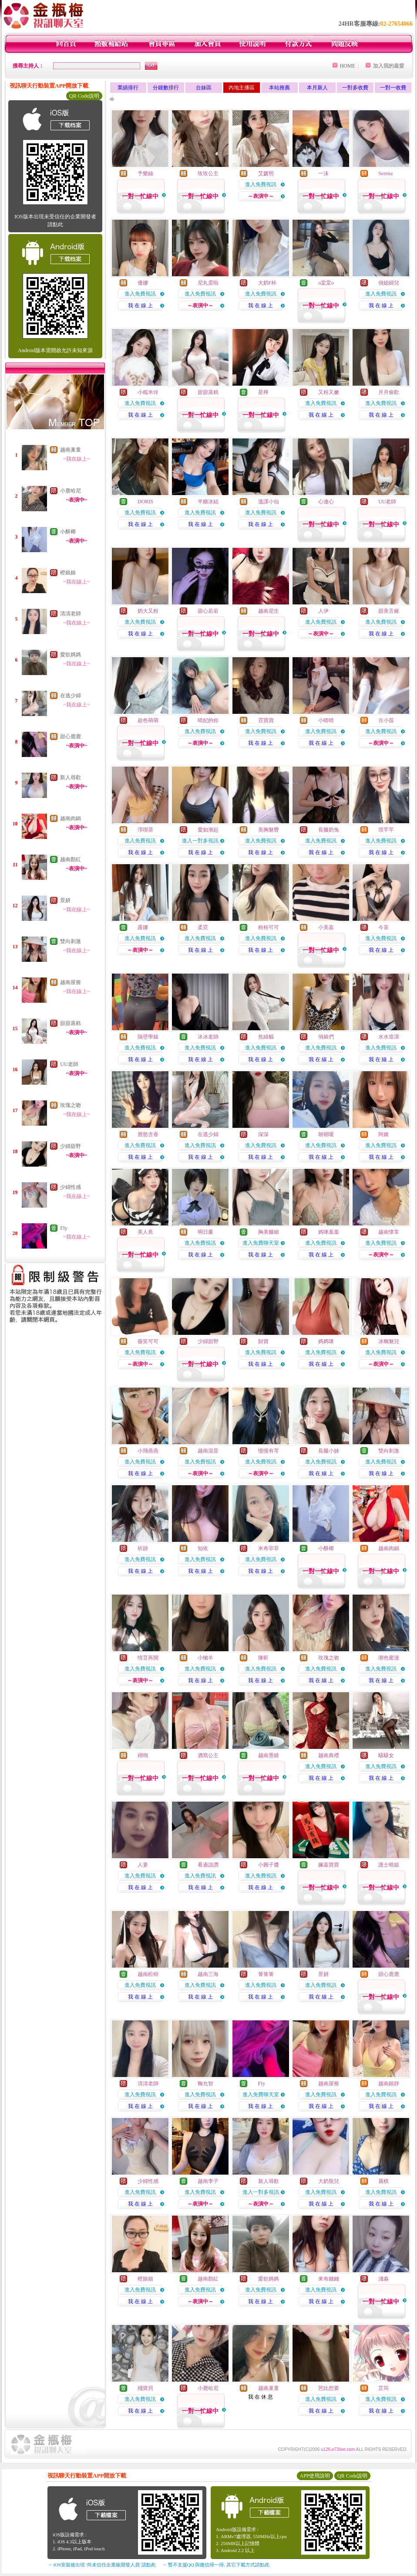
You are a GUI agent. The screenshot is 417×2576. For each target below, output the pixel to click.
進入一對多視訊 (200, 841)
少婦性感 (70, 1187)
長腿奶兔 (328, 830)
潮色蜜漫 (388, 1658)
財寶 (263, 1341)
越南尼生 (268, 611)
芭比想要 (328, 2388)
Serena (385, 173)
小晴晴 (326, 720)
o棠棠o (326, 283)
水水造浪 (388, 1037)
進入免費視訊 (260, 184)
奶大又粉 (148, 611)
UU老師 (69, 1064)
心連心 (326, 502)
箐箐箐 (266, 1974)
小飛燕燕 (148, 1451)
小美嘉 (326, 927)
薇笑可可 (148, 1341)
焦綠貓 (266, 1037)
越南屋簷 (70, 982)
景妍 (65, 900)
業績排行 (128, 88)
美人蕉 (145, 1232)
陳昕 (263, 1658)
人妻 (143, 1865)
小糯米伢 (148, 392)
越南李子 (208, 2181)
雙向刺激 (70, 941)
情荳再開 (148, 1658)
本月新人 (317, 88)
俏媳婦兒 (388, 283)
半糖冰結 (208, 502)
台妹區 (204, 88)
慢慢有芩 (268, 1451)
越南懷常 (388, 1232)
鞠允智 (205, 2083)
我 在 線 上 (140, 305)
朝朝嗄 (326, 1134)
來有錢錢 (328, 2279)
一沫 (323, 173)
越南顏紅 (70, 859)
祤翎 (143, 1755)
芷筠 (383, 2388)
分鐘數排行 (166, 88)
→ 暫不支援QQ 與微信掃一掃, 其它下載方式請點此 (215, 2564)
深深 (263, 1134)
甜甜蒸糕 (70, 1023)
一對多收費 (355, 88)
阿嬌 (383, 1134)
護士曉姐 (388, 1865)
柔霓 (203, 927)
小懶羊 (205, 1658)
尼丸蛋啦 (208, 283)
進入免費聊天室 (260, 1243)
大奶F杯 (267, 283)
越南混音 (208, 1451)
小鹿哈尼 (70, 491)
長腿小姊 (328, 1451)
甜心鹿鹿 (70, 736)
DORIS (145, 502)
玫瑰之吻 (70, 1105)
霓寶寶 (266, 720)
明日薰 (205, 1232)
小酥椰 (68, 532)
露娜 (143, 927)
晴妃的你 (208, 720)
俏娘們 (326, 1037)
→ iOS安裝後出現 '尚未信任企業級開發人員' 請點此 (101, 2564)
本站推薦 (279, 88)
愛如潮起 (208, 830)
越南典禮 (328, 1755)
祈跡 (143, 1548)
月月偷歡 (388, 392)
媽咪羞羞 (328, 1232)
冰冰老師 (208, 1037)
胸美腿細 (268, 1232)
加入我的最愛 (388, 66)
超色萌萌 (148, 720)
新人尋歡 (70, 777)
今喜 (383, 927)
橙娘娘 (68, 573)
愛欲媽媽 (70, 655)
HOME (347, 66)
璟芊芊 (386, 830)
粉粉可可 (268, 927)
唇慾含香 (148, 1134)
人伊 (323, 611)
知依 (203, 1548)
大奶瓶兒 (328, 2181)
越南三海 (208, 1974)
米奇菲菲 (268, 1548)
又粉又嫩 (328, 392)
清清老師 (70, 614)
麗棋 (383, 2181)
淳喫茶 (145, 830)
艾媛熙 (266, 173)
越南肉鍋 (70, 818)
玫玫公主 (208, 173)
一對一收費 (393, 88)
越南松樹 (148, 1974)
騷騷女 (386, 1755)
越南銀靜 (388, 2083)
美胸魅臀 (268, 830)
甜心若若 (208, 611)
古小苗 (386, 720)
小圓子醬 (268, 1865)
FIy (63, 1228)
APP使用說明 (314, 2476)
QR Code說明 (84, 96)
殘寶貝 (145, 2388)
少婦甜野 (70, 1146)
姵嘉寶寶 (328, 1865)
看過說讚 (208, 1865)
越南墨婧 (268, 1755)
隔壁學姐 (148, 1037)
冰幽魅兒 (388, 1341)
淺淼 (383, 2279)
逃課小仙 (268, 502)
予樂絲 (145, 173)
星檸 (263, 392)
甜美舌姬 (388, 611)
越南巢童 (70, 450)
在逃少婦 (70, 695)
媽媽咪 (326, 1341)
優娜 (143, 283)
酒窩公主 (208, 1755)
